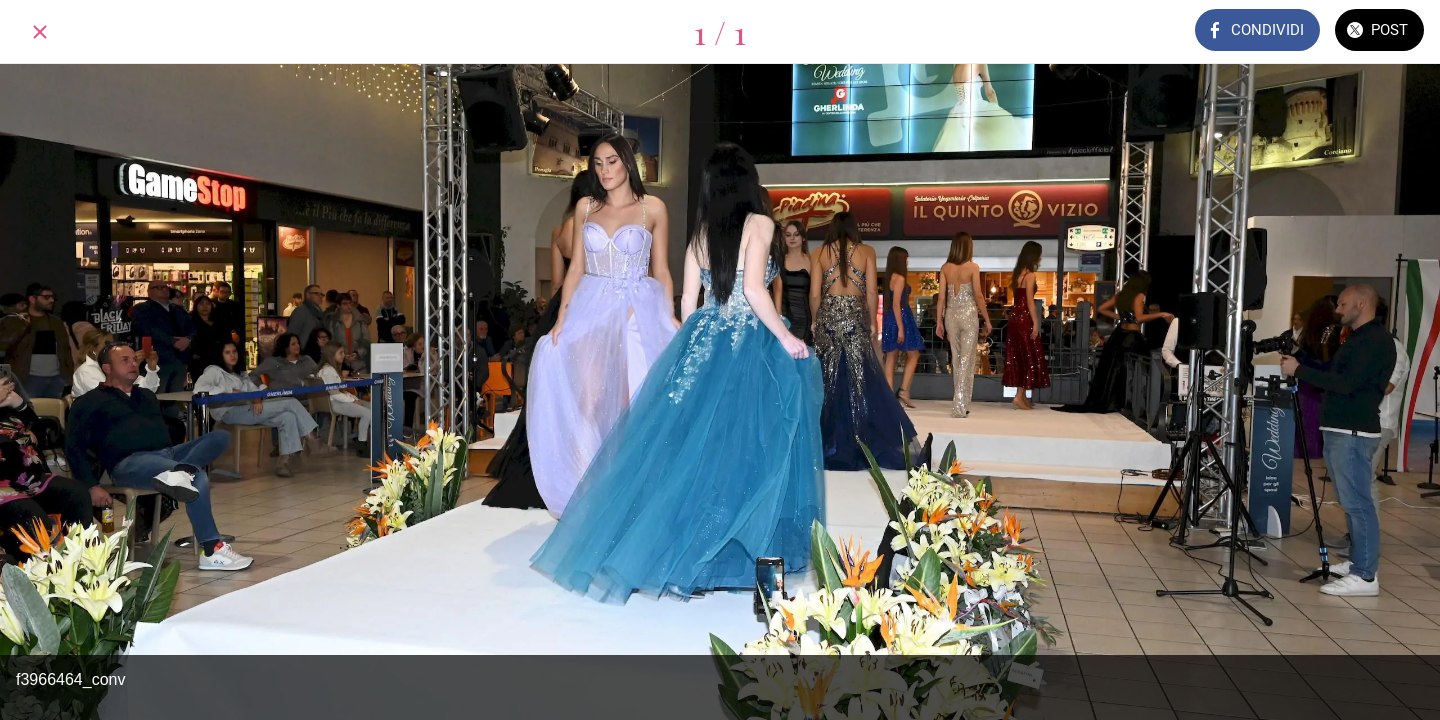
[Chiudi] (40, 32)
